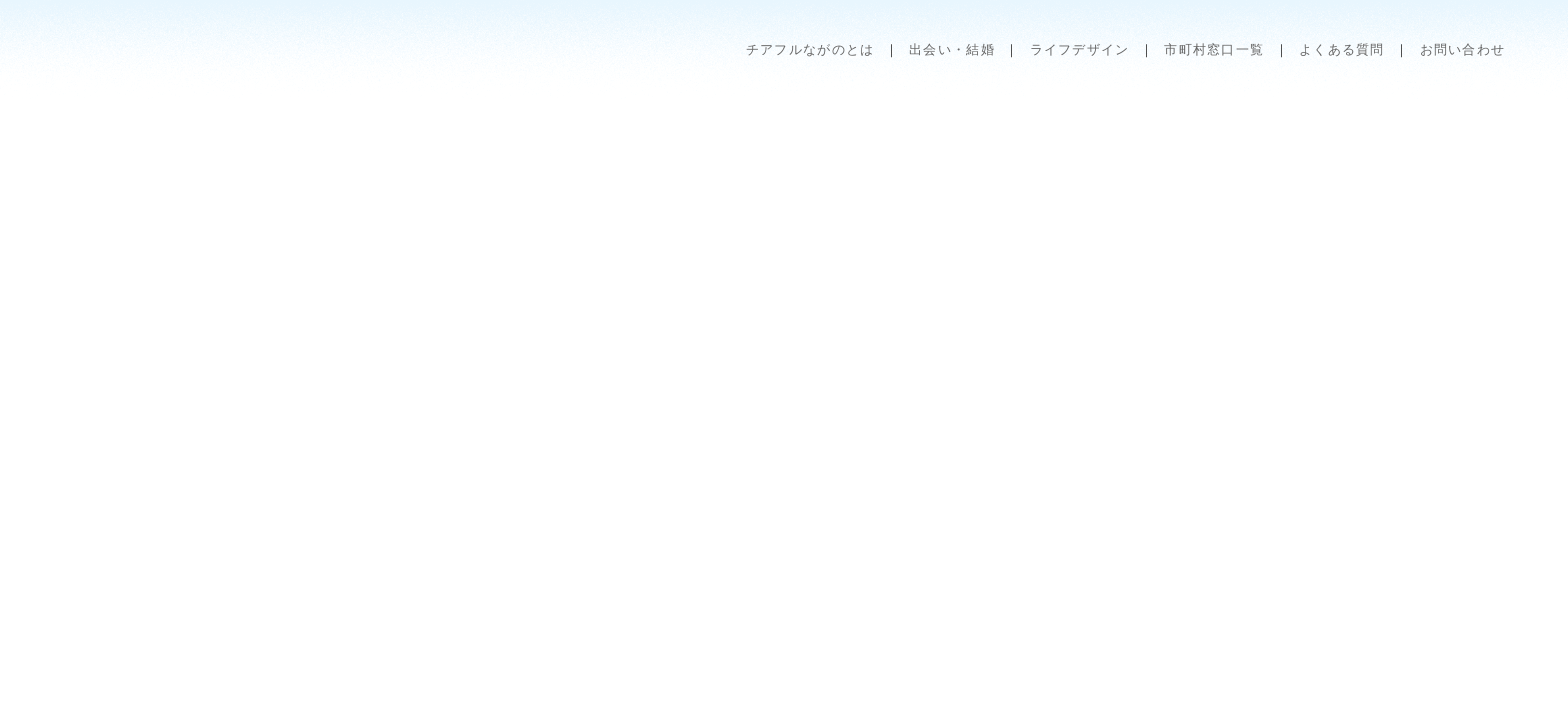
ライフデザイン (1080, 49)
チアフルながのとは (810, 49)
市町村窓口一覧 (1214, 49)
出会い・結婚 (952, 49)
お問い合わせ (1463, 49)
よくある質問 (1342, 49)
